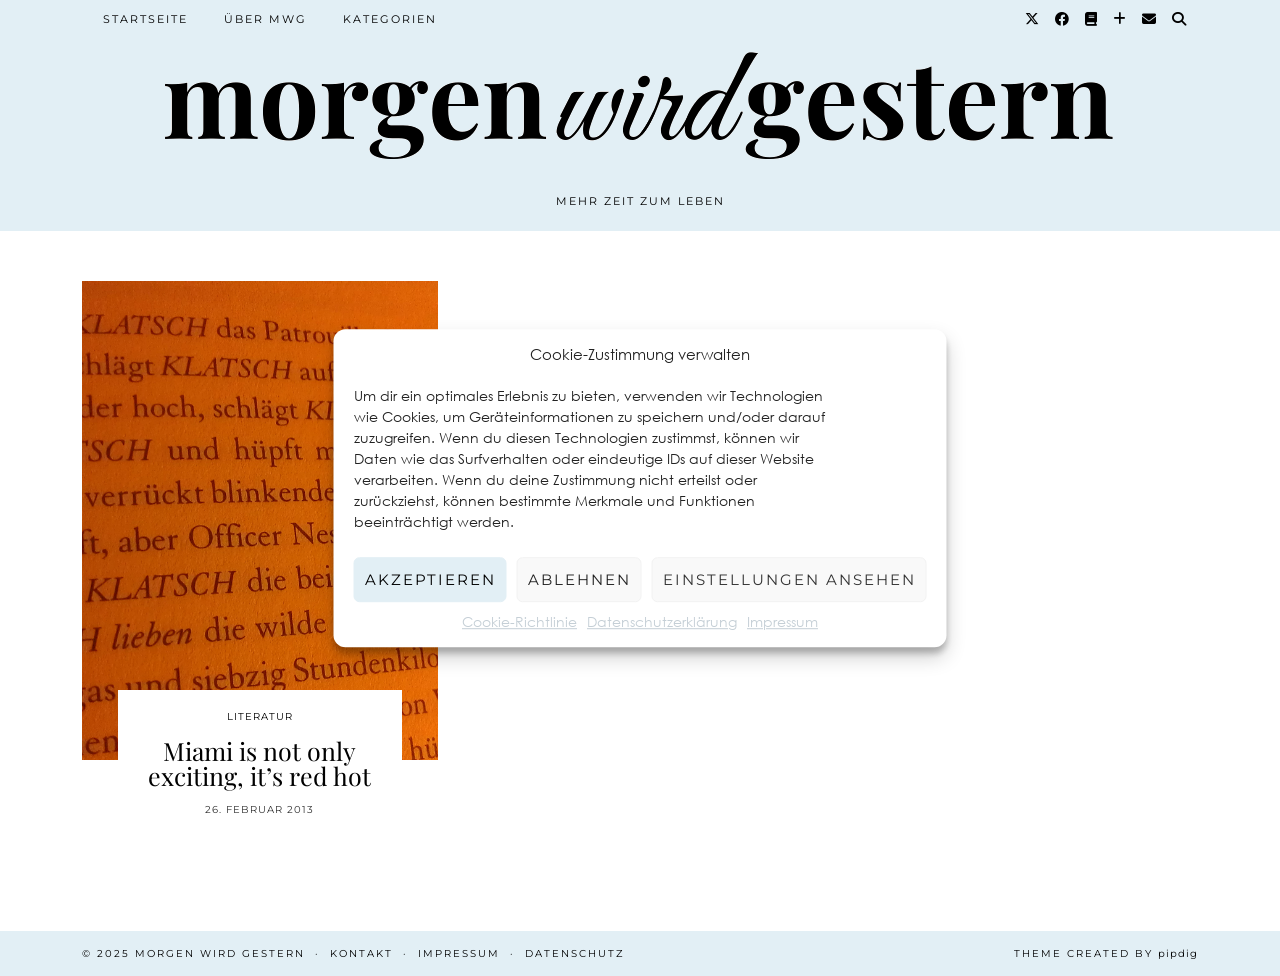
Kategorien (390, 19)
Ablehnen (579, 579)
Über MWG (265, 19)
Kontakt (361, 953)
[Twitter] (1033, 19)
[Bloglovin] (1120, 19)
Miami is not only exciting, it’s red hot (259, 763)
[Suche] (1180, 19)
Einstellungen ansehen (789, 579)
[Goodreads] (1092, 19)
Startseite (145, 19)
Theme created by (1106, 953)
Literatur (260, 716)
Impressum (782, 621)
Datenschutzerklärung (662, 621)
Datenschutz (575, 953)
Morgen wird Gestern (220, 953)
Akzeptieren (430, 579)
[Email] (1150, 19)
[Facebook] (1063, 19)
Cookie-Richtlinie (519, 621)
